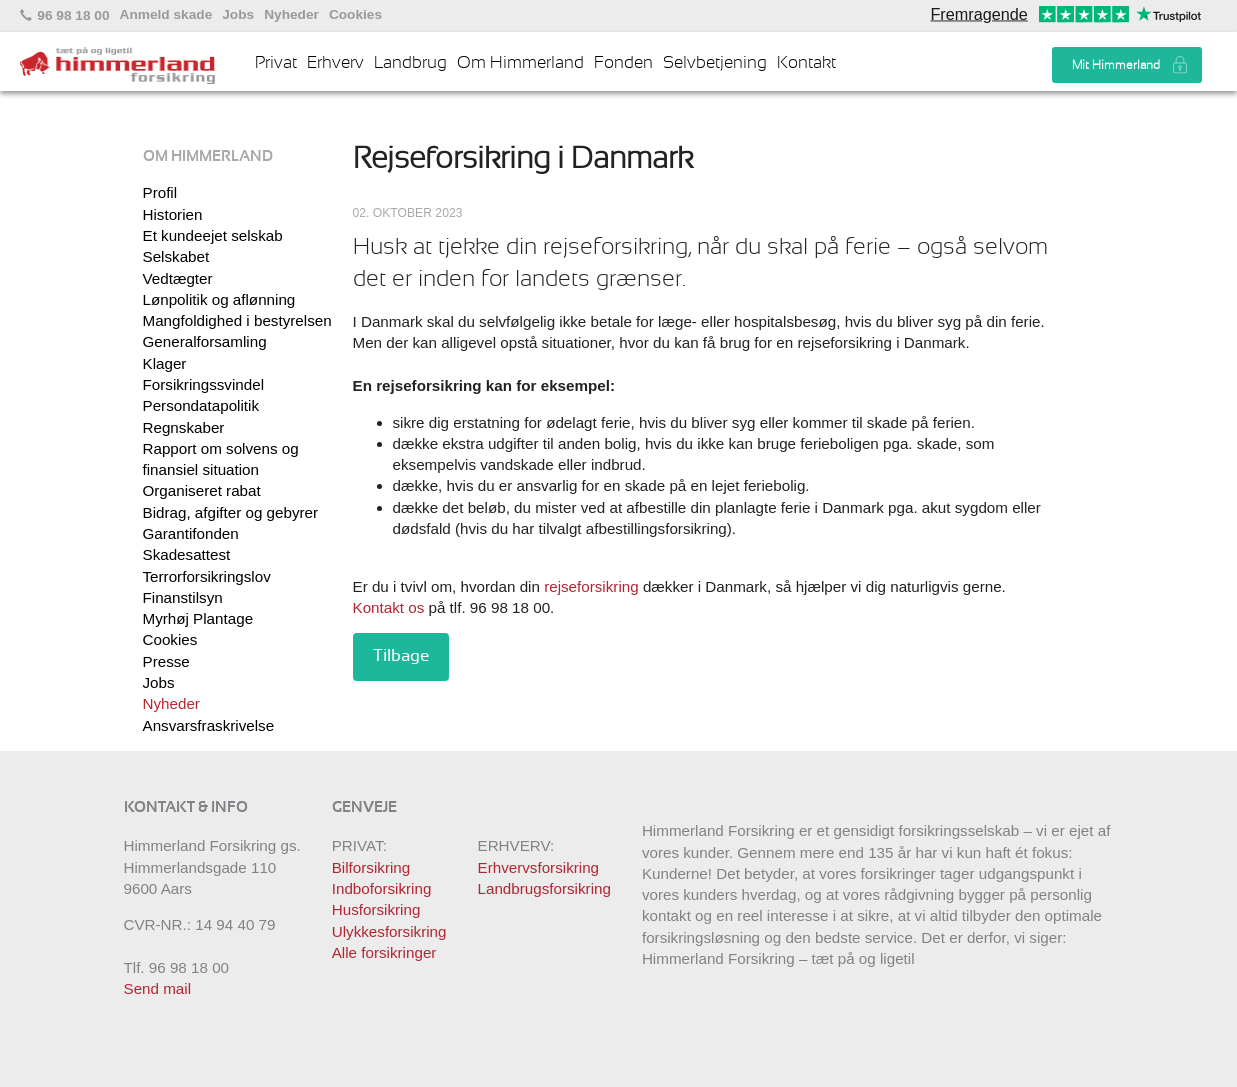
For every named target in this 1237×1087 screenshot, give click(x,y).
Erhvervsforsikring (539, 867)
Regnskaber (184, 427)
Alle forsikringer (384, 952)
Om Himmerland (520, 63)
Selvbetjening (715, 63)
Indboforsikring (382, 888)
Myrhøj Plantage (198, 618)
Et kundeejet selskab (213, 235)
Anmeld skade (166, 15)
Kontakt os (389, 607)
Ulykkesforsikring (389, 931)
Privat (276, 63)
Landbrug (410, 63)
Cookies (355, 15)
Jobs (238, 15)
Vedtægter (178, 278)
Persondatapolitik (201, 405)
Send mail (158, 988)
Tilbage (401, 656)
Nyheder (291, 15)
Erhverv (335, 63)
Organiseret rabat (202, 490)
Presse (166, 661)
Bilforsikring (371, 867)
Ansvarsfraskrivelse (209, 725)
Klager (165, 363)
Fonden (623, 63)
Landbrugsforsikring (544, 888)
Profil (160, 192)
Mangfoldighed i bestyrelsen (237, 320)
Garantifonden (191, 533)
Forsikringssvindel (204, 384)
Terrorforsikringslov (207, 576)
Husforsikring (376, 909)
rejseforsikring (591, 586)
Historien (173, 214)
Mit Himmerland (1116, 65)
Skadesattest (187, 554)
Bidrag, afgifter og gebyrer (231, 512)
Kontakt (806, 63)
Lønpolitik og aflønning (219, 299)
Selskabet (176, 256)
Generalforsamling (205, 341)
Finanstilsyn (183, 597)
